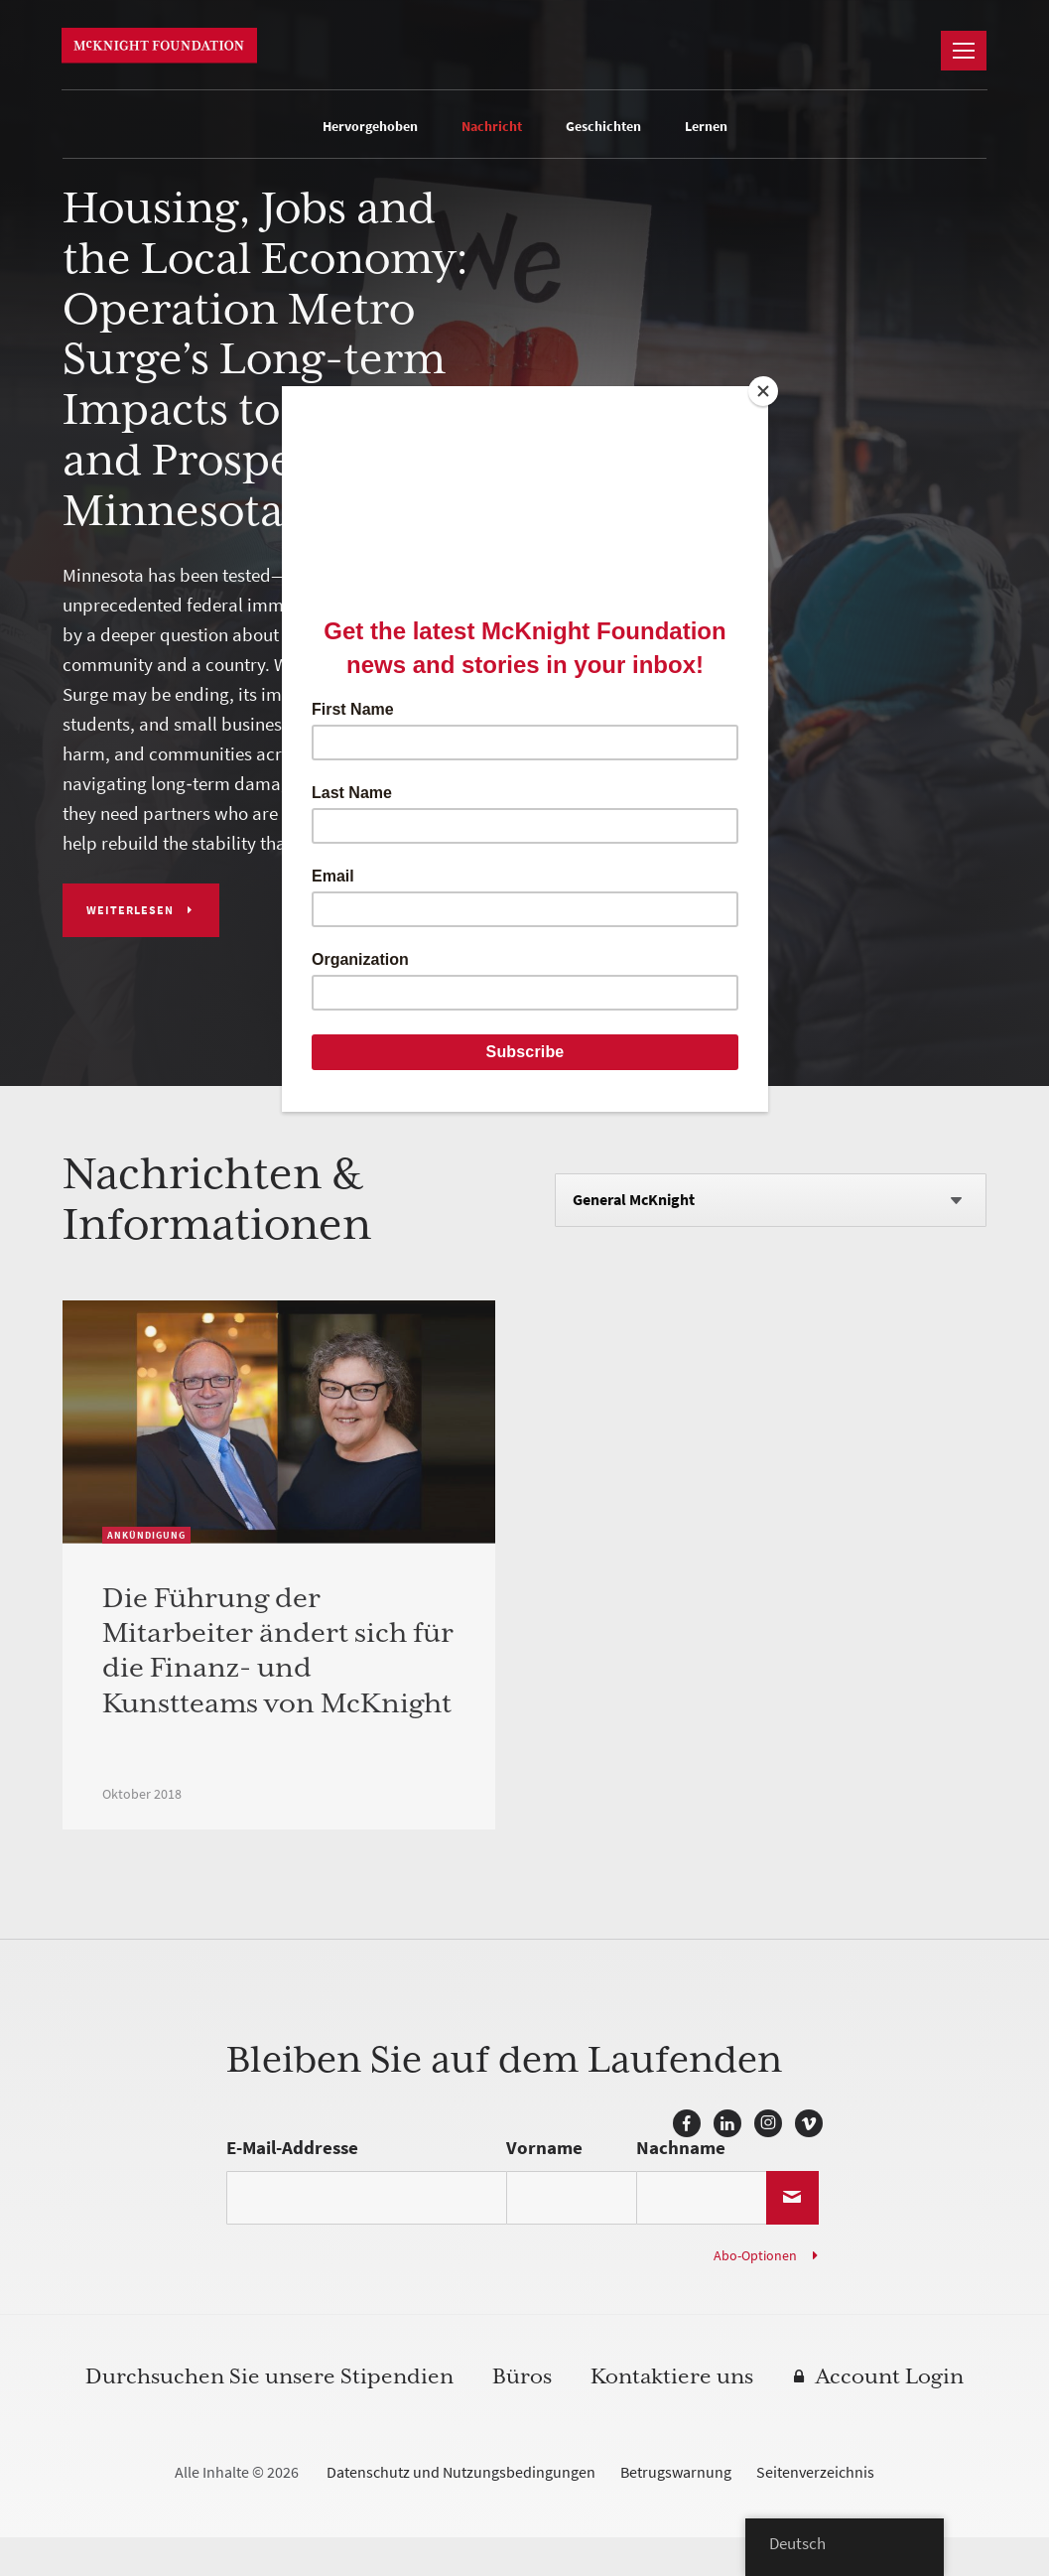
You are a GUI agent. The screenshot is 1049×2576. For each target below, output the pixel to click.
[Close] (763, 391)
